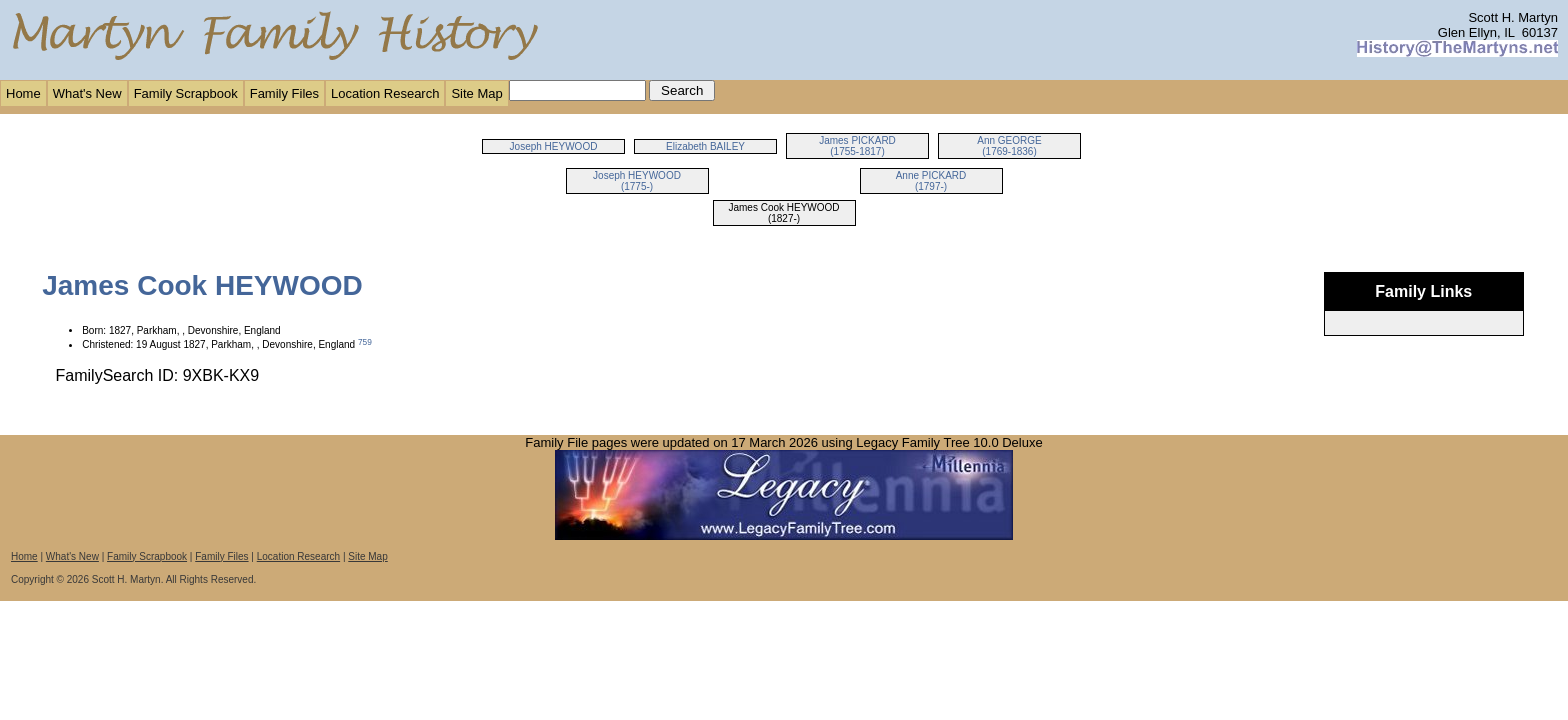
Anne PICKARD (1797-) (931, 181)
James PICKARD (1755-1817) (857, 146)
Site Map (476, 93)
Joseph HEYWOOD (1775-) (637, 181)
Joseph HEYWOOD (554, 146)
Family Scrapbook (186, 93)
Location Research (385, 93)
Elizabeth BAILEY (705, 146)
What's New (87, 93)
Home (23, 93)
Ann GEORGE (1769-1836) (1009, 146)
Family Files (284, 93)
